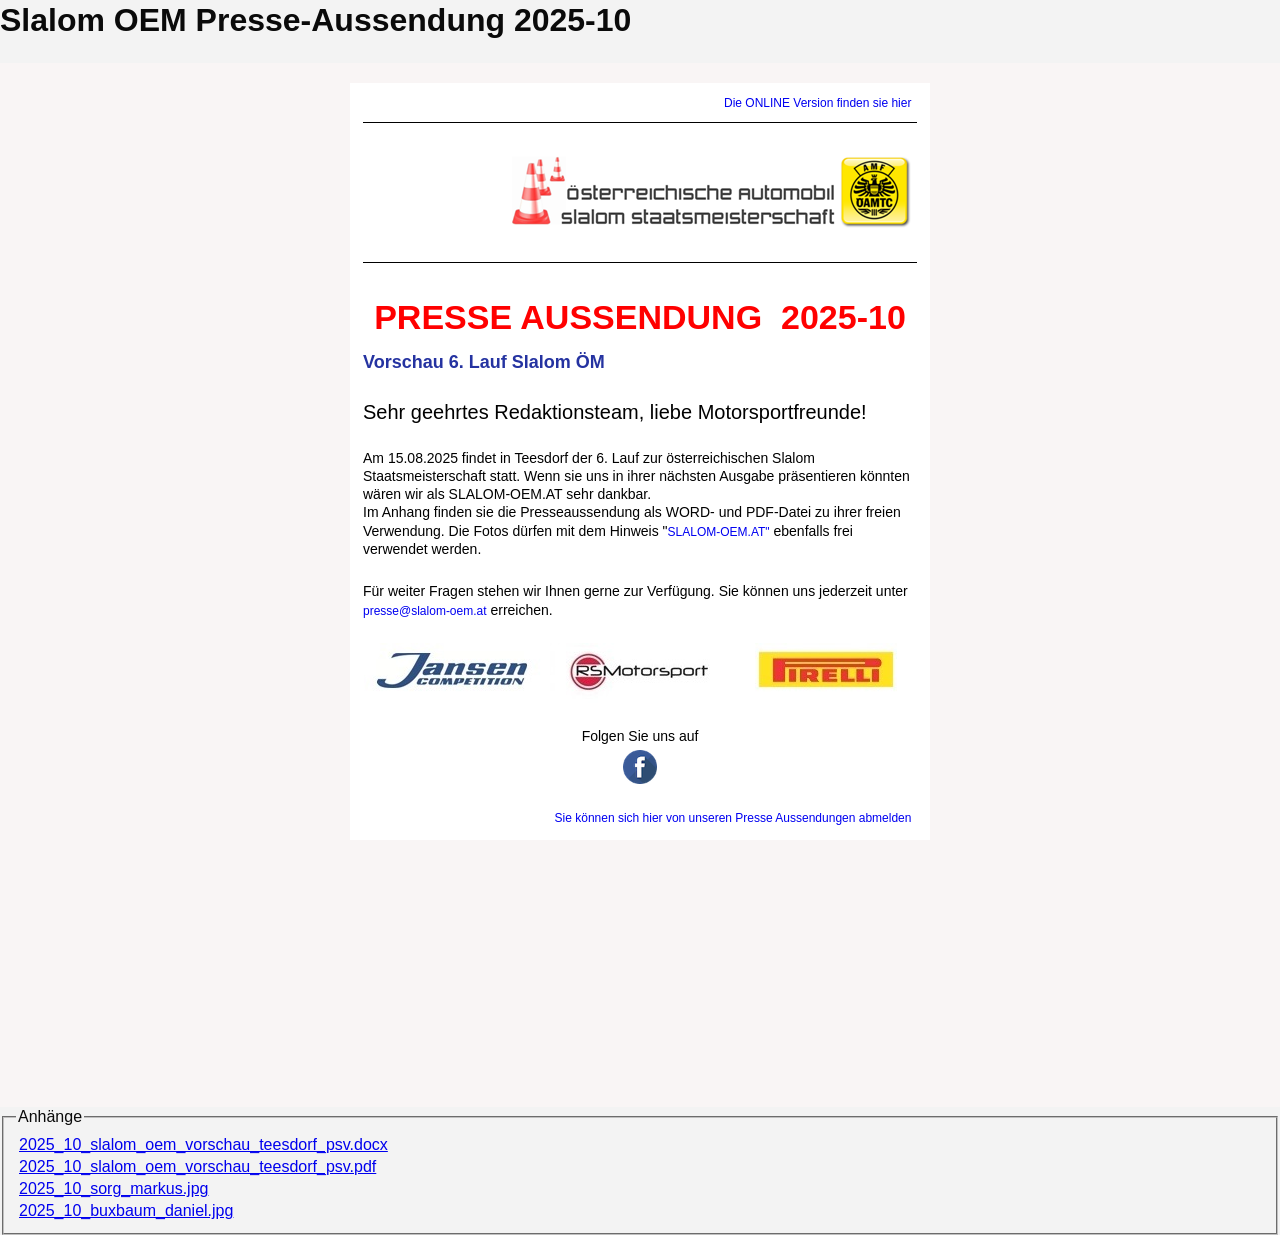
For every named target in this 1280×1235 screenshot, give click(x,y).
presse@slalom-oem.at (425, 611)
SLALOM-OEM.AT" (719, 532)
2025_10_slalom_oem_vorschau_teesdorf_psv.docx (203, 1144)
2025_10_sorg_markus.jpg (113, 1188)
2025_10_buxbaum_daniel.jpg (126, 1210)
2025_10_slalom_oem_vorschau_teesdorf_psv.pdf (197, 1166)
